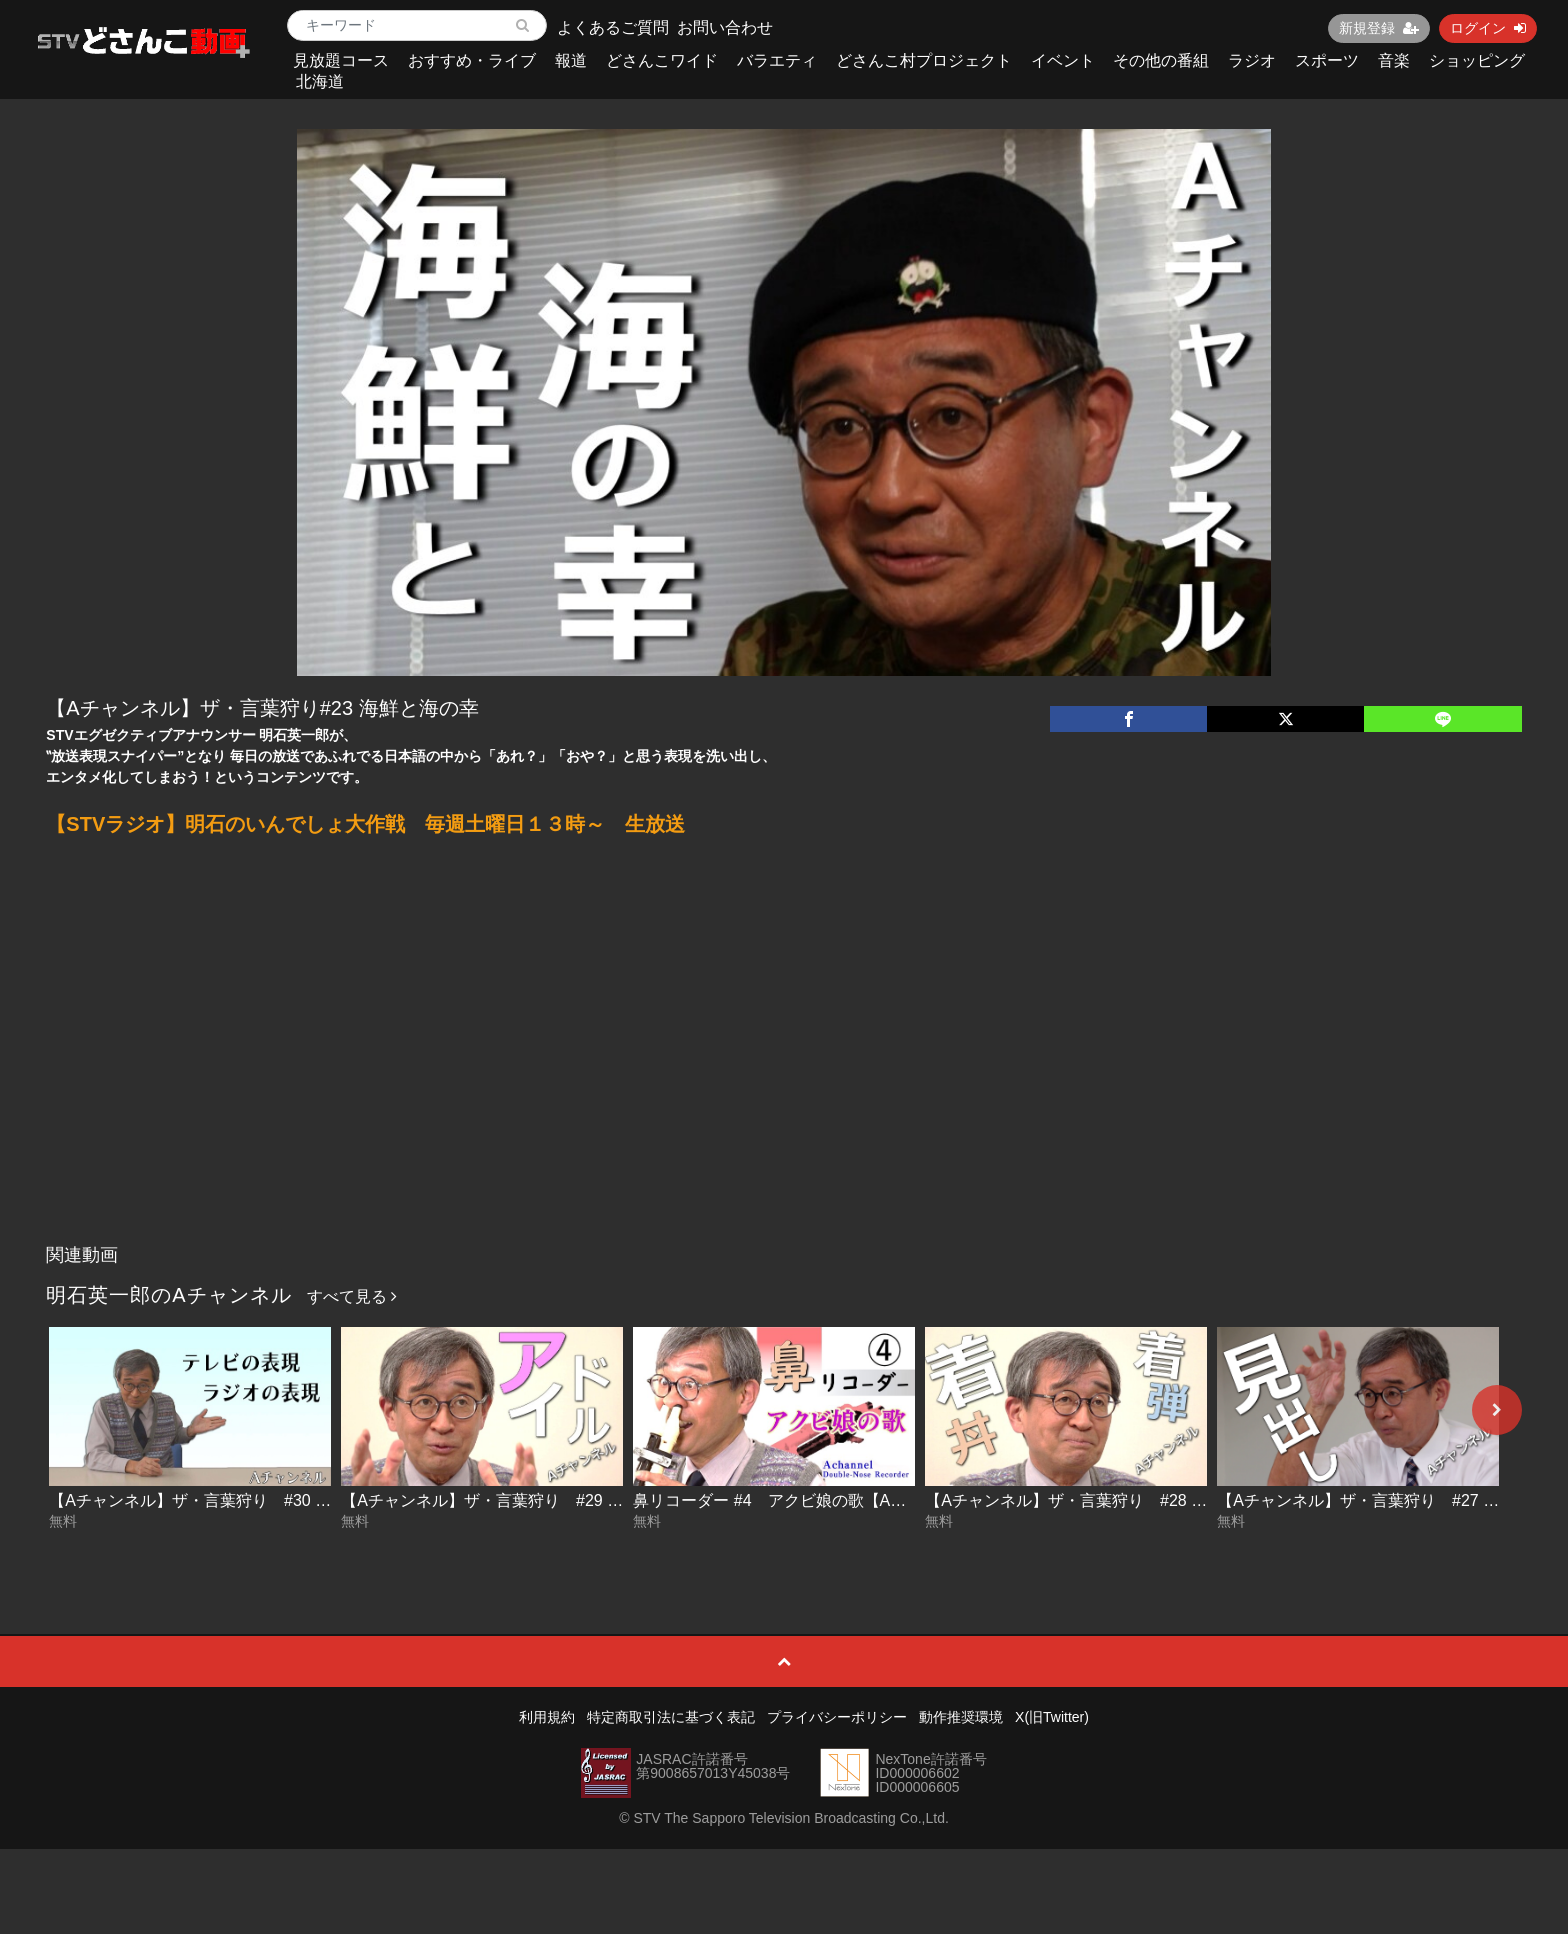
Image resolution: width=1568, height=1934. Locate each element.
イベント (1063, 60)
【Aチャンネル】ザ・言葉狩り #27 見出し (1374, 1500)
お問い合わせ (725, 27)
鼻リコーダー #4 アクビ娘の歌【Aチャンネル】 (809, 1500)
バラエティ (777, 60)
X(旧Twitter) (1052, 1717)
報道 (571, 60)
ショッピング (1477, 60)
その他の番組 (1161, 60)
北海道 (320, 81)
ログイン (1488, 28)
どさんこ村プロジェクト (924, 60)
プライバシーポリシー (837, 1717)
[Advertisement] (784, 1085)
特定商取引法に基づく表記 (671, 1717)
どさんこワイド (662, 60)
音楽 (1394, 60)
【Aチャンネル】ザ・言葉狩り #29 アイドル (506, 1500)
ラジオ (1252, 60)
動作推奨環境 (961, 1717)
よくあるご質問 (613, 27)
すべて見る (352, 1296)
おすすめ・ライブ (472, 60)
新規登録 (1379, 28)
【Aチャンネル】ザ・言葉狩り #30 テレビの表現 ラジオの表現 (280, 1500)
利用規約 (547, 1717)
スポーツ (1327, 60)
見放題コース (341, 60)
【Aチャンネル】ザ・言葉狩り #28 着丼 (1074, 1500)
